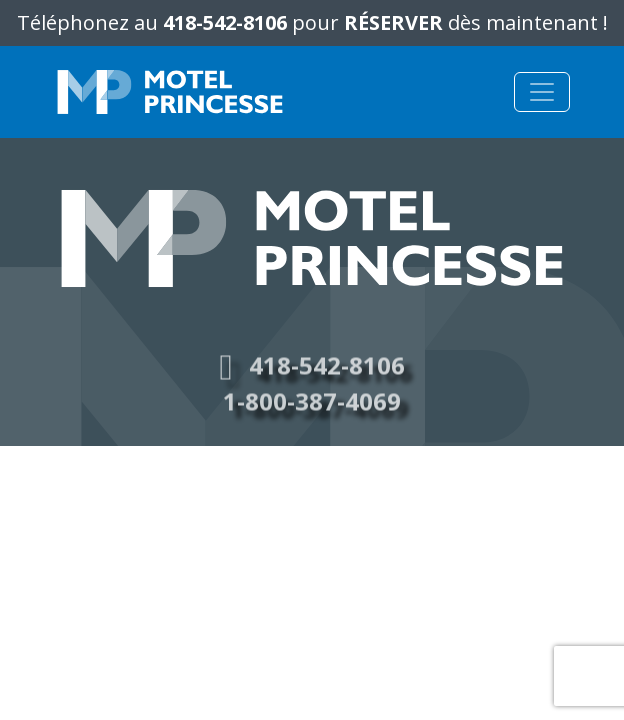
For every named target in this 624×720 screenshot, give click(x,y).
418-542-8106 (225, 22)
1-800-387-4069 (312, 408)
